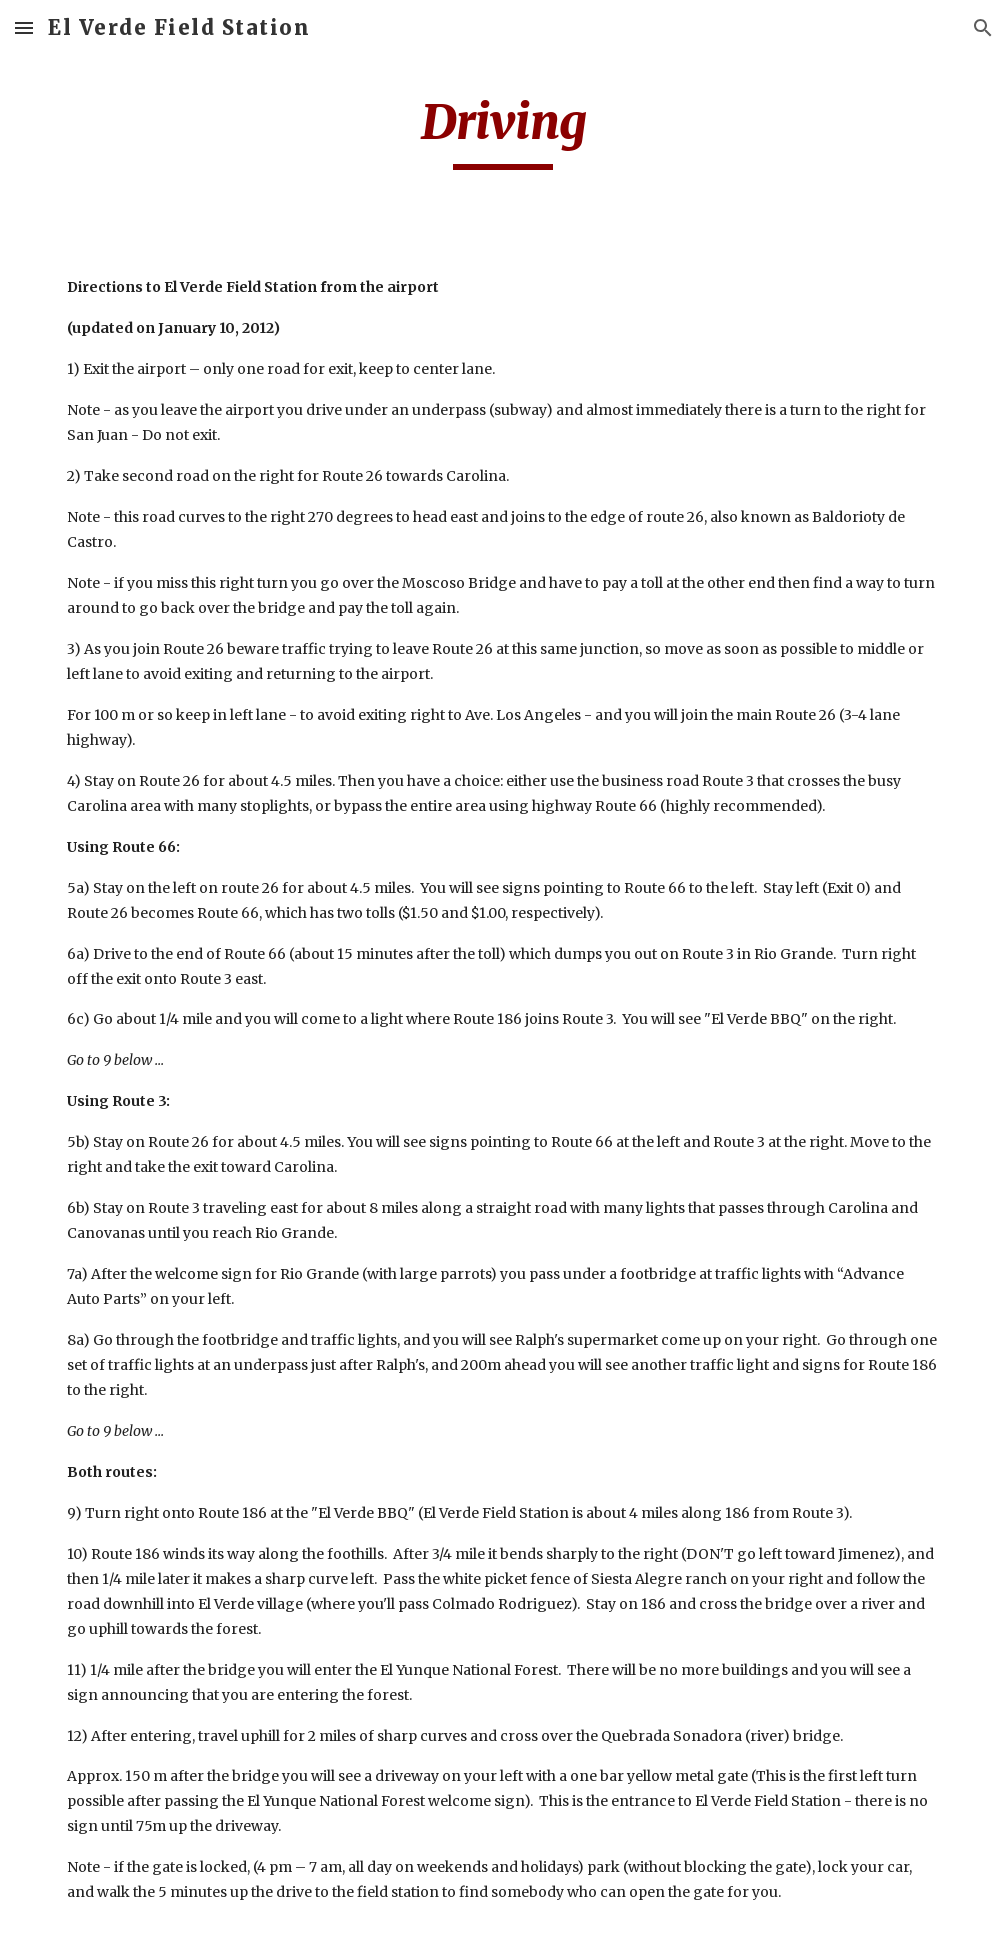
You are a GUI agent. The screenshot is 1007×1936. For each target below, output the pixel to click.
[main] (503, 131)
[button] (24, 27)
